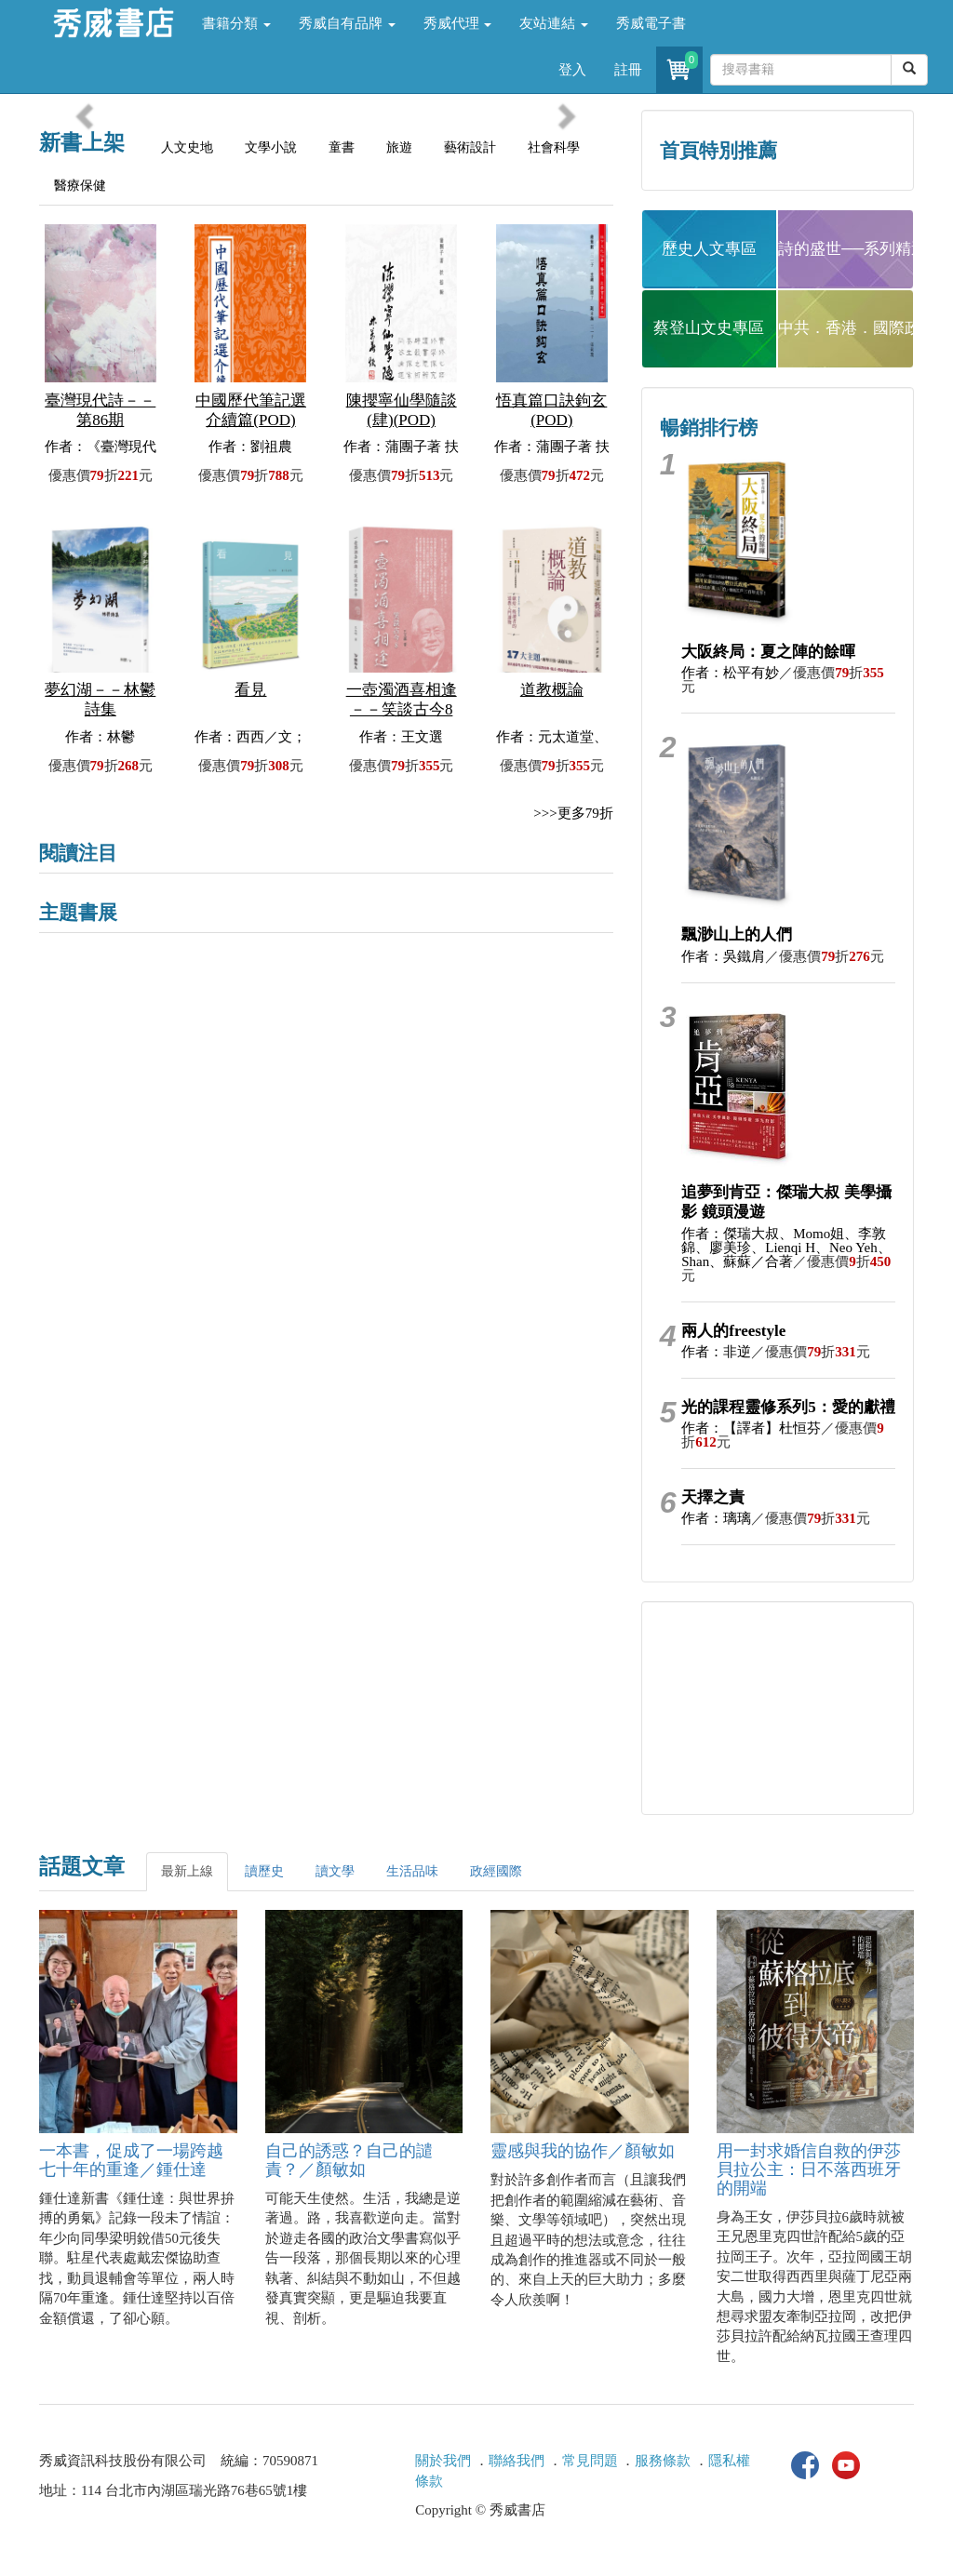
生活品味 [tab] (412, 1871)
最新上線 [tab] (187, 1871)
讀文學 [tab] (335, 1871)
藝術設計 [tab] (470, 147)
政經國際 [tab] (496, 1871)
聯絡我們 (516, 2460)
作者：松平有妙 (730, 672)
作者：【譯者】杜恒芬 (751, 1428)
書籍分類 (236, 23)
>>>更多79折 (572, 813)
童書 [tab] (342, 147)
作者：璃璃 (716, 1518)
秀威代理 (457, 23)
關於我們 (443, 2460)
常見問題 (590, 2460)
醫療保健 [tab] (80, 186)
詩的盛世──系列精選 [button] (846, 249)
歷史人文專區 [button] (709, 249)
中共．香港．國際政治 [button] (846, 328)
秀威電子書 (651, 23)
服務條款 (663, 2460)
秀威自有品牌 (347, 23)
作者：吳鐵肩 (723, 956)
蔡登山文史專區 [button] (708, 328)
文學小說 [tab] (271, 147)
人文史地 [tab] (187, 147)
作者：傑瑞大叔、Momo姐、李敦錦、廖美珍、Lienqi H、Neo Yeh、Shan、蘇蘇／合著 (786, 1247)
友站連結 (553, 23)
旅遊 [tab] (399, 147)
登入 (572, 69)
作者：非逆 (716, 1351)
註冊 (628, 69)
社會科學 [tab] (554, 147)
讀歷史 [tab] (264, 1871)
